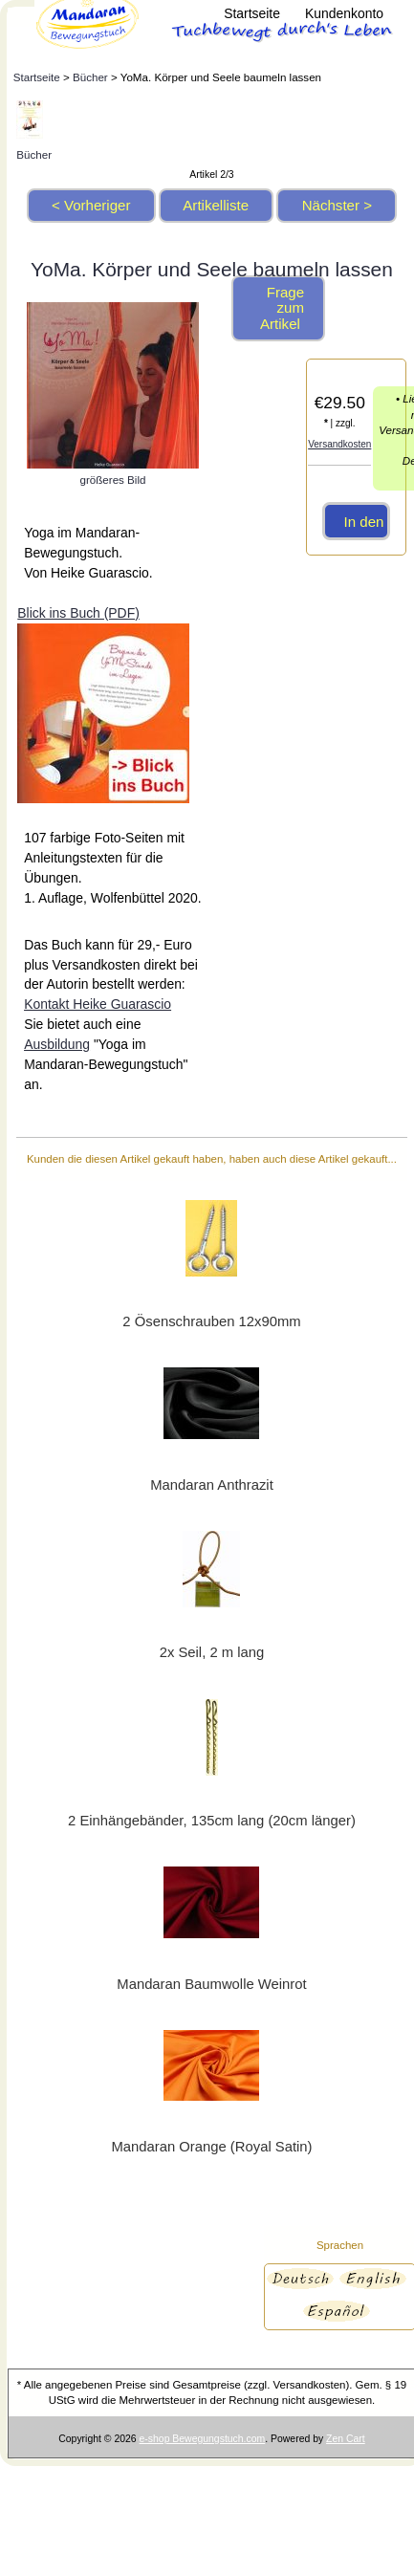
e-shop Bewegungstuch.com (203, 2439)
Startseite (252, 13)
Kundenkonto (344, 13)
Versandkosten (339, 444)
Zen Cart (345, 2439)
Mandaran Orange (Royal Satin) (211, 2146)
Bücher (90, 77)
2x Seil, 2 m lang (212, 1652)
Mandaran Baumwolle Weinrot (211, 1984)
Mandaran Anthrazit (211, 1485)
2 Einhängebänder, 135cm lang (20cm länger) (212, 1820)
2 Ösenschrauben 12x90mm (211, 1321)
